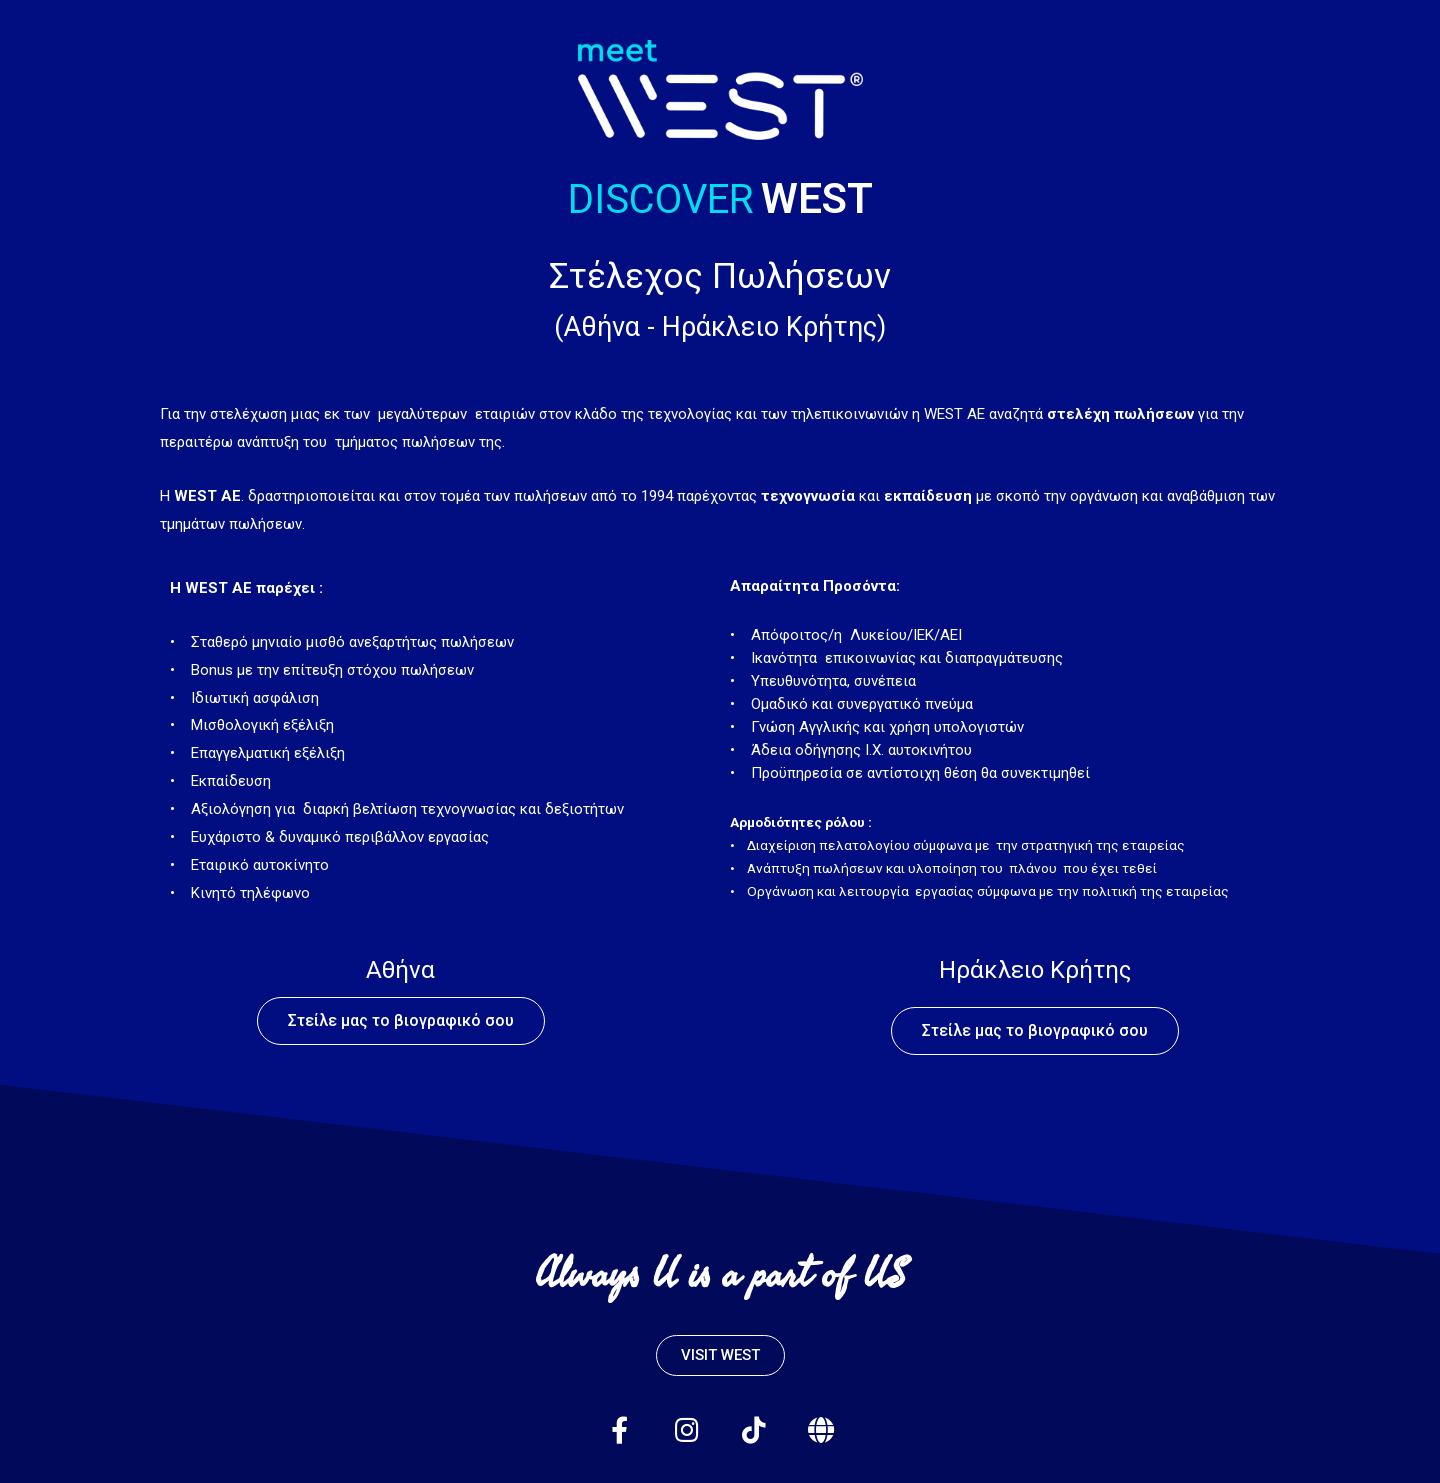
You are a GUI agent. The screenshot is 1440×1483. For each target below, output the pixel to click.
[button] (401, 1021)
